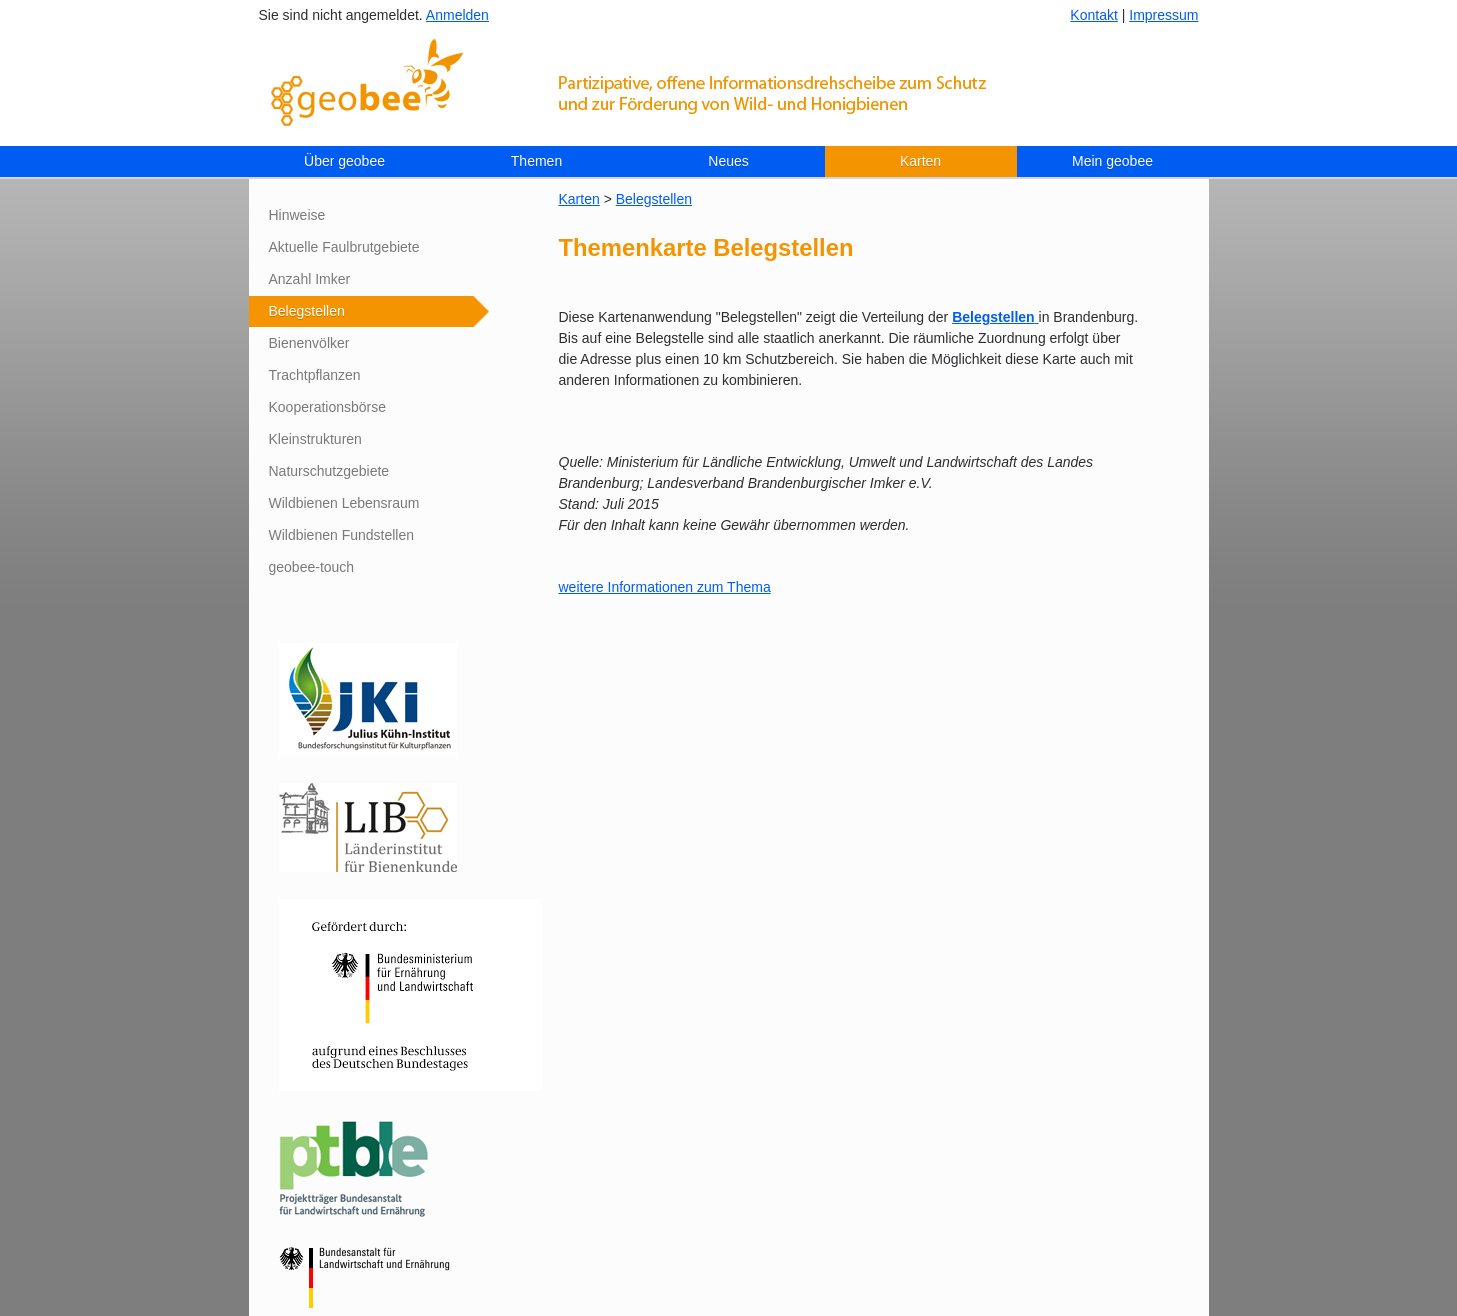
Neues (728, 161)
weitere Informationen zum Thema (665, 587)
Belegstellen (307, 311)
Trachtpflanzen (315, 375)
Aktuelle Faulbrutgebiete (344, 247)
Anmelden (457, 15)
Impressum (1163, 15)
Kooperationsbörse (328, 407)
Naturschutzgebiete (329, 471)
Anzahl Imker (310, 279)
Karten (920, 161)
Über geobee (344, 161)
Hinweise (297, 215)
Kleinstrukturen (315, 439)
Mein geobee (1112, 161)
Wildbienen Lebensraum (344, 503)
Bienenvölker (309, 343)
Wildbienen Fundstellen (342, 535)
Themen (536, 161)
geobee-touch (312, 567)
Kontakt (1093, 15)
